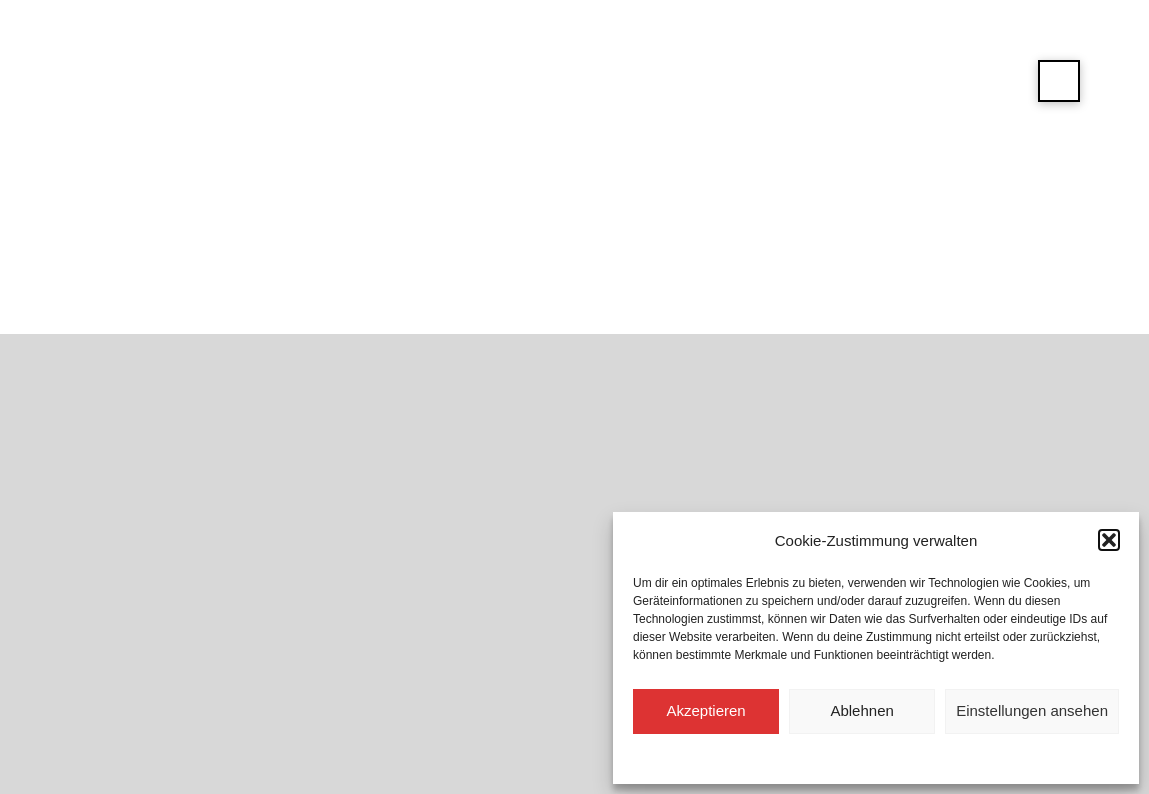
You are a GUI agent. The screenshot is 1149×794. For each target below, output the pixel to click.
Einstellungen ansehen (1032, 710)
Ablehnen (861, 710)
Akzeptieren (705, 710)
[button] (1109, 540)
